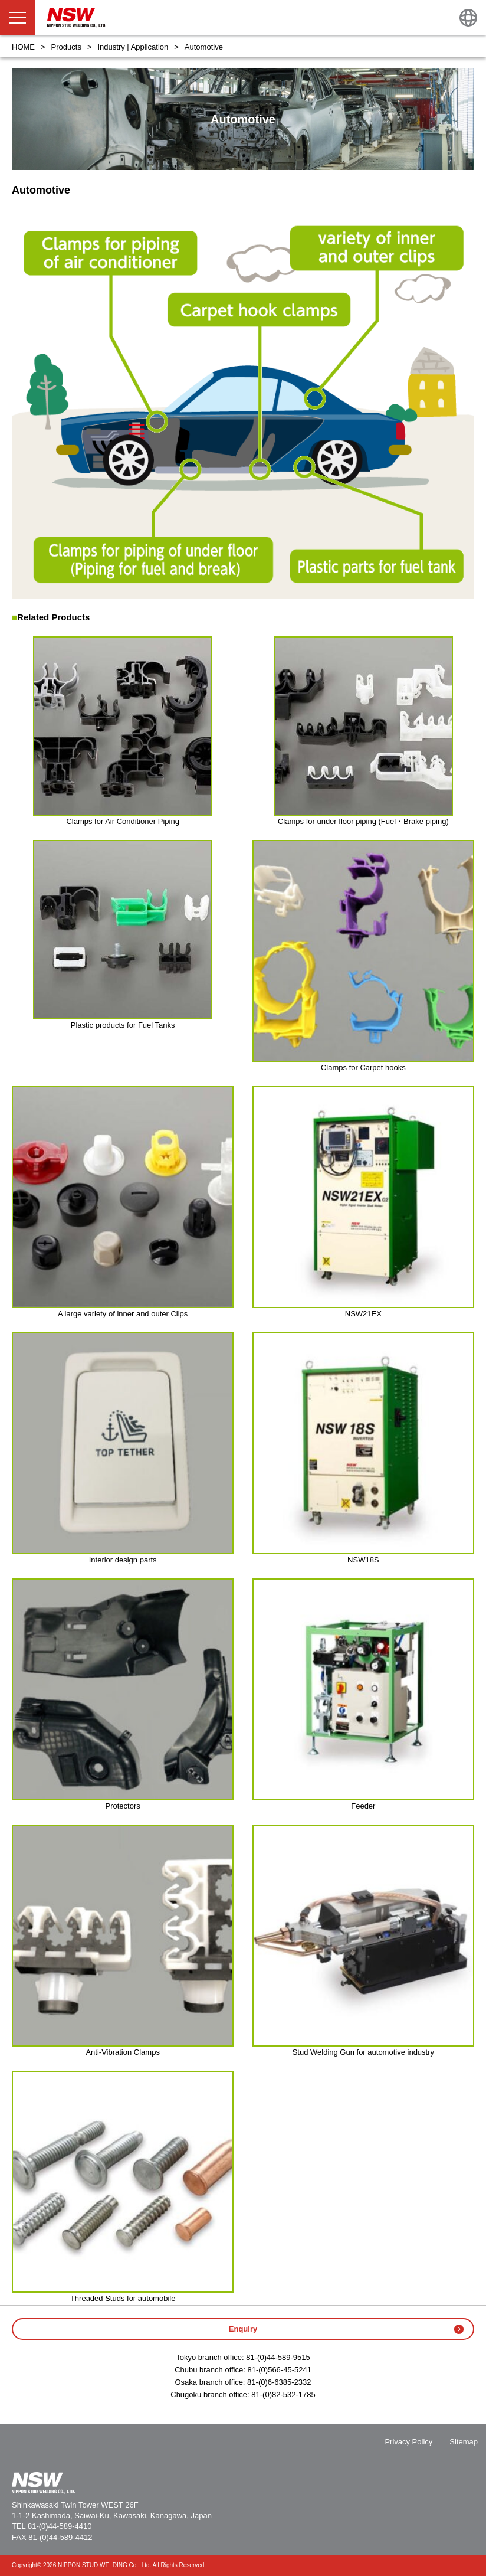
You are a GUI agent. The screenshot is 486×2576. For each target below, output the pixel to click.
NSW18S (363, 1559)
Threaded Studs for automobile (123, 2298)
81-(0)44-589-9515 (278, 2357)
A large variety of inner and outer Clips (123, 1313)
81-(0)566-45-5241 (279, 2369)
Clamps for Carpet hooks (363, 1067)
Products (66, 47)
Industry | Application (133, 47)
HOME (23, 47)
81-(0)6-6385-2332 (279, 2382)
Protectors (123, 1806)
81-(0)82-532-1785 (283, 2394)
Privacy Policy (408, 2441)
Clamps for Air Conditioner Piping (122, 821)
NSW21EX (363, 1313)
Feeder (363, 1806)
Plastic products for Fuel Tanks (123, 1025)
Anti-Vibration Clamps (122, 2052)
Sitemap (463, 2441)
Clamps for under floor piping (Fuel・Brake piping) (363, 821)
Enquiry (243, 2329)
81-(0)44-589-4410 (59, 2526)
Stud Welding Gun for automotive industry (363, 2052)
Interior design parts (123, 1559)
